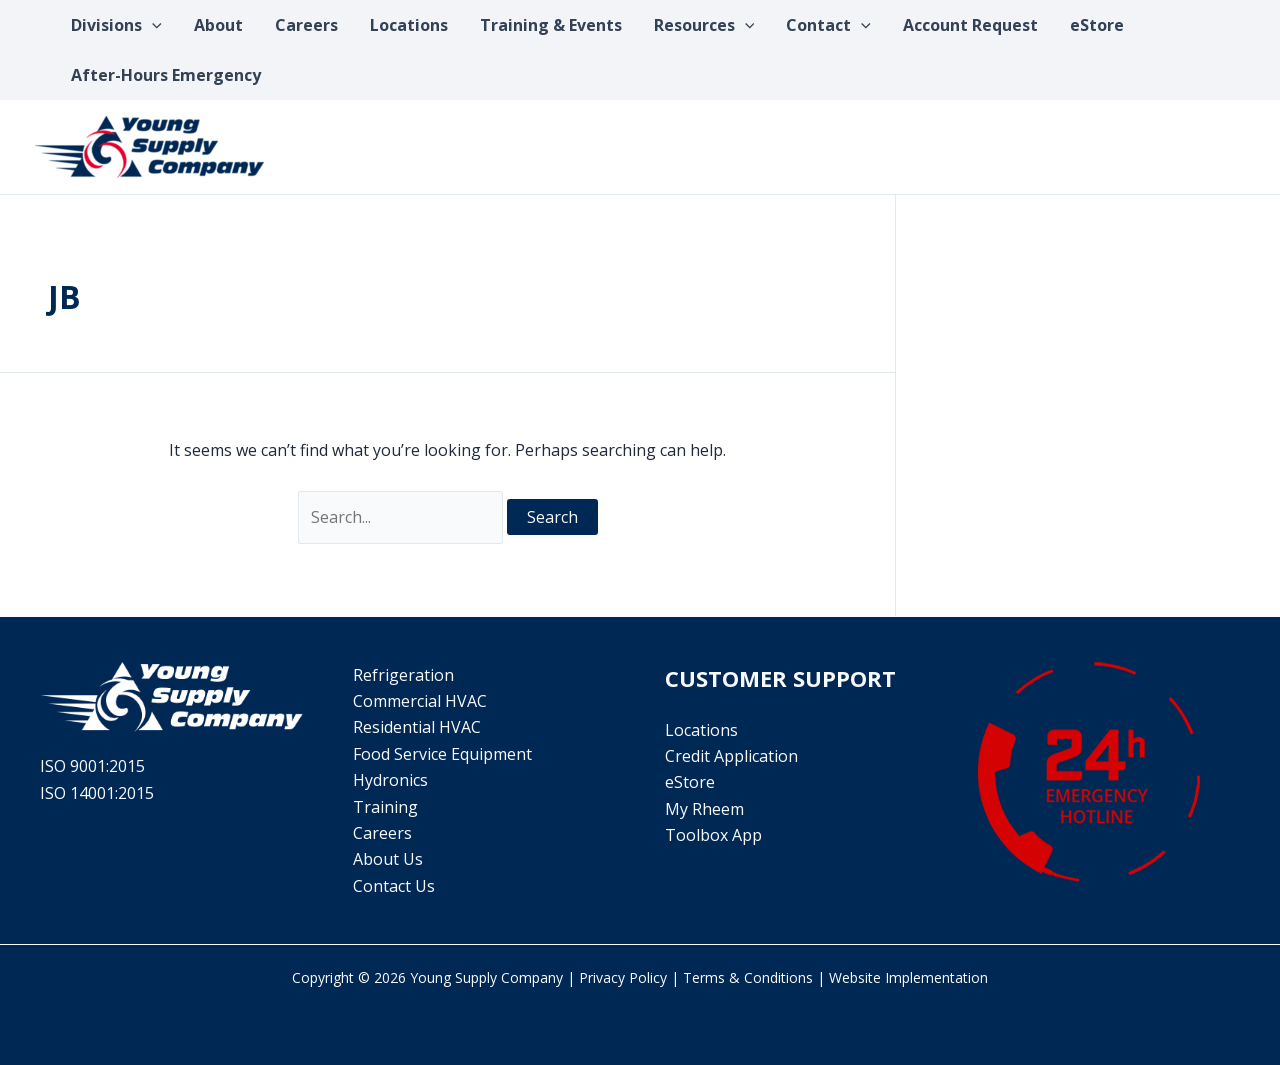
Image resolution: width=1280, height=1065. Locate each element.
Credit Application (731, 756)
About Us (388, 859)
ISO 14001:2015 (97, 793)
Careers (382, 833)
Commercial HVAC (420, 701)
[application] (152, 25)
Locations (701, 730)
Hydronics (390, 780)
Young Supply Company (486, 977)
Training (385, 807)
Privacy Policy (623, 977)
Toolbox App (713, 835)
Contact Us (394, 886)
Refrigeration (403, 675)
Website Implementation (908, 977)
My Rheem (704, 809)
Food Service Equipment (442, 754)
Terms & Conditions (748, 977)
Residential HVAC (417, 727)
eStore (690, 782)
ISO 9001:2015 (92, 766)
